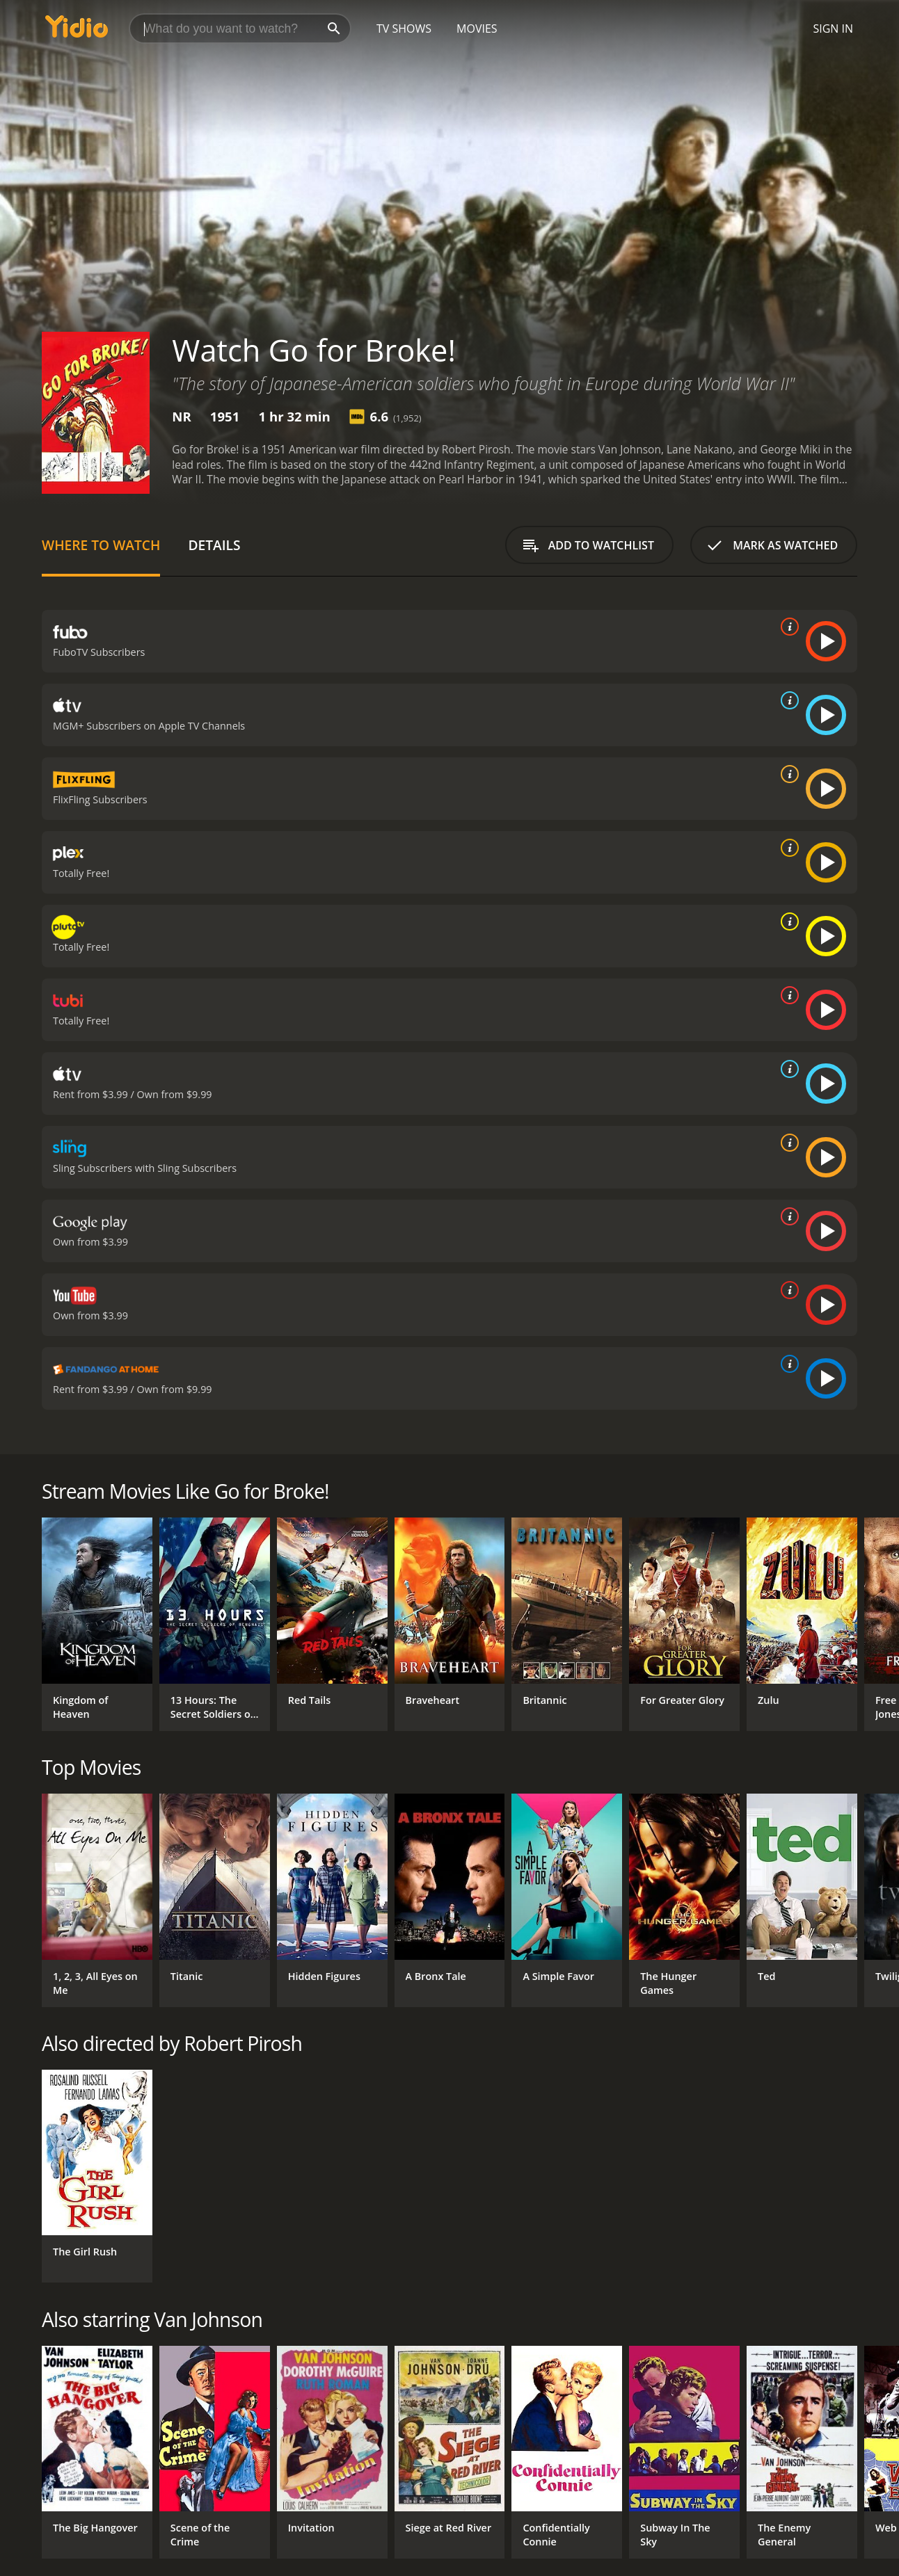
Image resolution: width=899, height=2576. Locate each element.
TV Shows (403, 28)
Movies (477, 28)
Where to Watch (101, 545)
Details (214, 545)
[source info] (787, 627)
